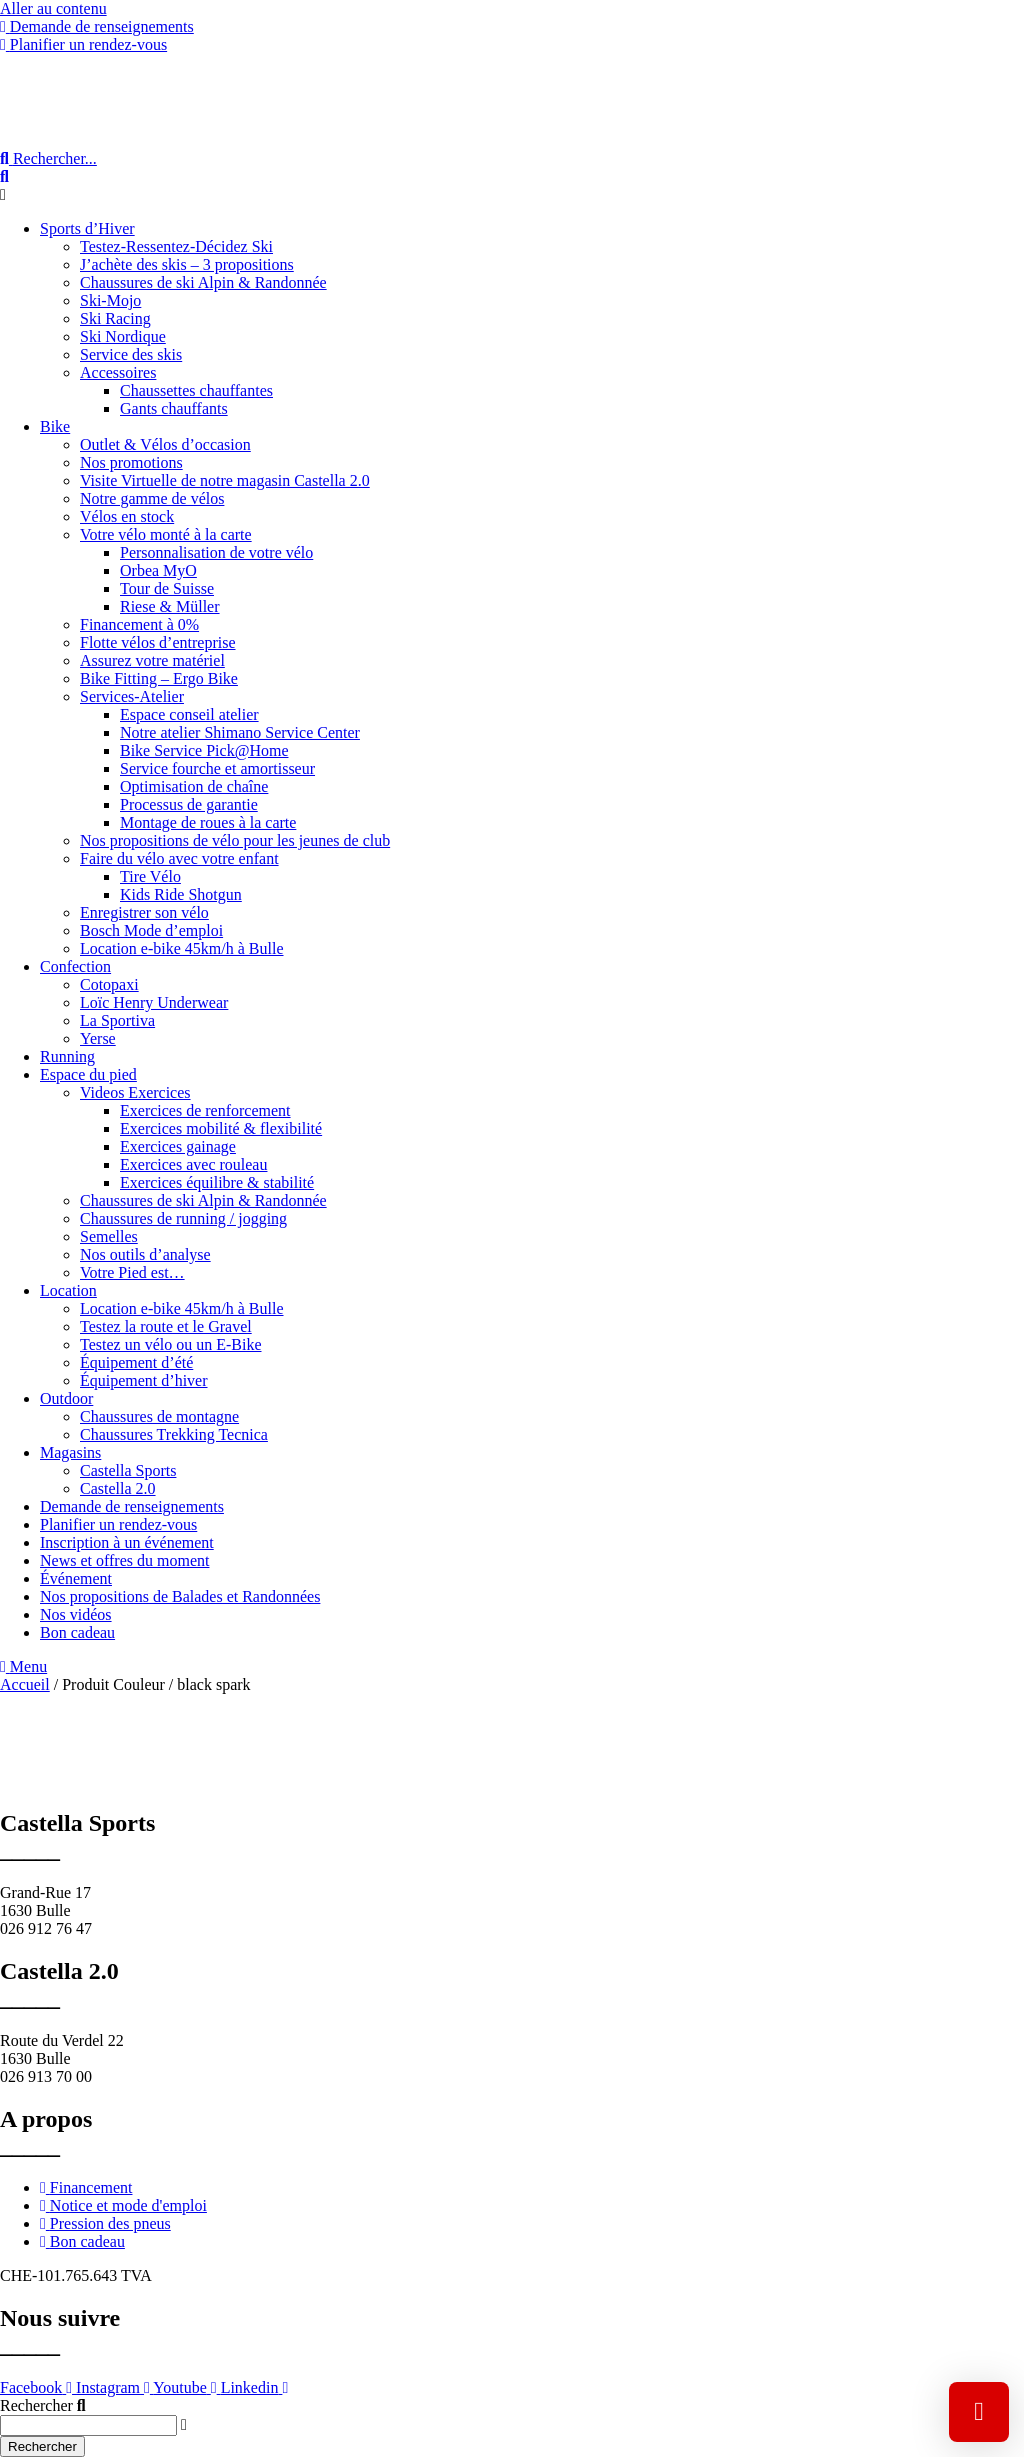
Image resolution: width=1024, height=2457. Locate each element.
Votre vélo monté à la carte (166, 534)
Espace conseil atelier (189, 714)
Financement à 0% (139, 624)
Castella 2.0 (118, 1488)
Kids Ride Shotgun (181, 894)
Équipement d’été (136, 1362)
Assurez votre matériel (152, 660)
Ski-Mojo (110, 300)
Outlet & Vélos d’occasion (165, 444)
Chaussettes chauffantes (196, 390)
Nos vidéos (76, 1614)
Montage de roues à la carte (208, 822)
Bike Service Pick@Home (204, 750)
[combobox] (88, 2425)
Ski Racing (115, 318)
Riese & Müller (170, 606)
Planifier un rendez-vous (118, 1524)
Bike (55, 426)
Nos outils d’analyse (145, 1254)
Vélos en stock (127, 516)
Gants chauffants (174, 408)
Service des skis (131, 354)
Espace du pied (88, 1074)
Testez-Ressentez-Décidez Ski (176, 246)
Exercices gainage (178, 1146)
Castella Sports (128, 1470)
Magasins (70, 1452)
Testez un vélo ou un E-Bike (171, 1344)
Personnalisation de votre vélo (216, 552)
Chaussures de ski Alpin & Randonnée (203, 282)
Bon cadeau (77, 1632)
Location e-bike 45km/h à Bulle (182, 948)
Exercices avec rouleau (193, 1164)
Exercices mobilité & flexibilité (221, 1128)
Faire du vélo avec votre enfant (179, 858)
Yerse (98, 1038)
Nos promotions (131, 462)
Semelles (109, 1236)
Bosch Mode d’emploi (151, 930)
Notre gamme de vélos (152, 498)
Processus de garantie (189, 804)
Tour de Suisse (167, 588)
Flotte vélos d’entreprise (158, 642)
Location (68, 1290)
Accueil (25, 1684)
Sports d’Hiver (87, 228)
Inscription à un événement (127, 1542)
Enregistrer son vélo (144, 912)
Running (67, 1056)
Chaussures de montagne (159, 1416)
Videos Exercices (135, 1092)
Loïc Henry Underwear (154, 1002)
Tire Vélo (150, 876)
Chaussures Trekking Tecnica (174, 1434)
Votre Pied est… (132, 1272)
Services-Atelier (132, 696)
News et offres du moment (124, 1560)
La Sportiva (117, 1020)
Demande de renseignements (132, 1506)
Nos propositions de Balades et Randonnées (180, 1596)
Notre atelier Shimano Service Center (240, 732)
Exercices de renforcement (205, 1110)
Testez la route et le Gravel (166, 1326)
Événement (76, 1578)
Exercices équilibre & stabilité (217, 1182)
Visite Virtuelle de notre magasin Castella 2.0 (225, 480)
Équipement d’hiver (144, 1380)
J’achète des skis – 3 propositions (187, 264)
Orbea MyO (158, 570)
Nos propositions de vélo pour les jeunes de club (235, 840)
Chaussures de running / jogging (183, 1218)
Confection (75, 966)
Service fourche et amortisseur (217, 768)
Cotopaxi (109, 984)
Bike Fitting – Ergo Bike (159, 678)
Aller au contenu (53, 8)
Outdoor (66, 1398)
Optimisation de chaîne (194, 786)
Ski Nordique (123, 336)
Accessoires (118, 372)
